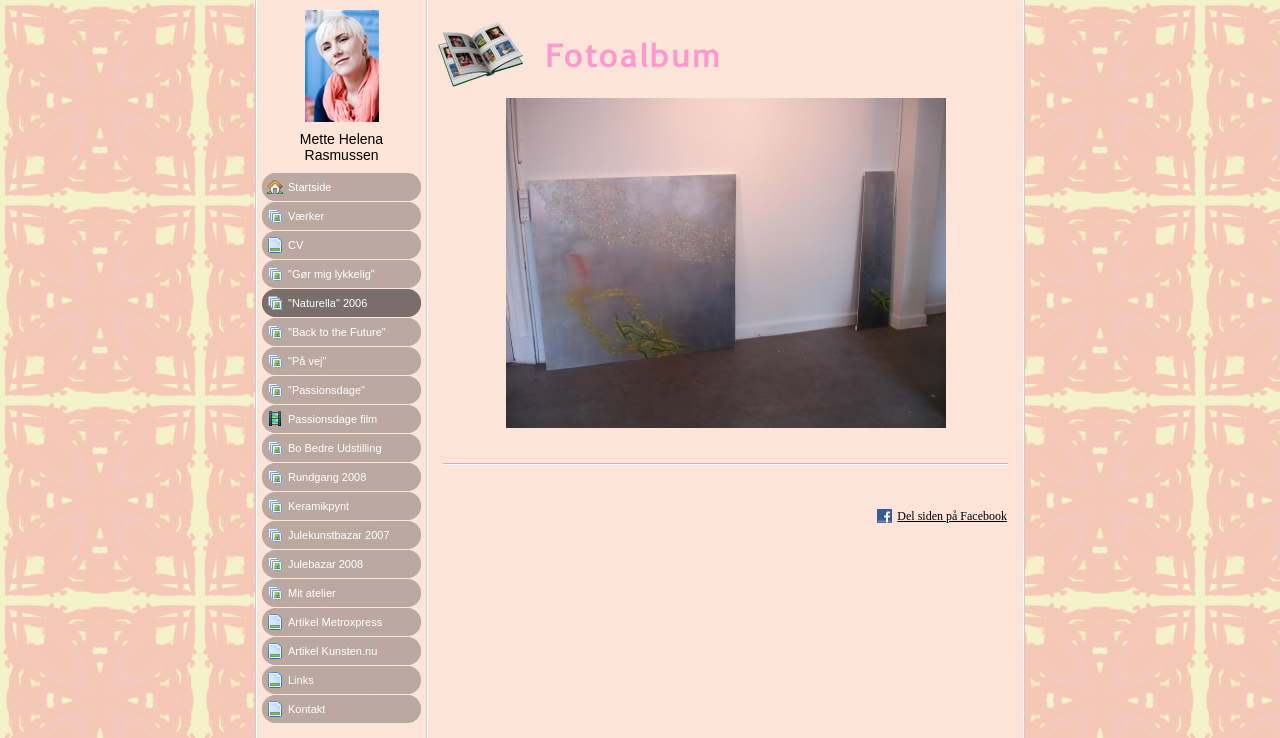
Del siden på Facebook (952, 516)
